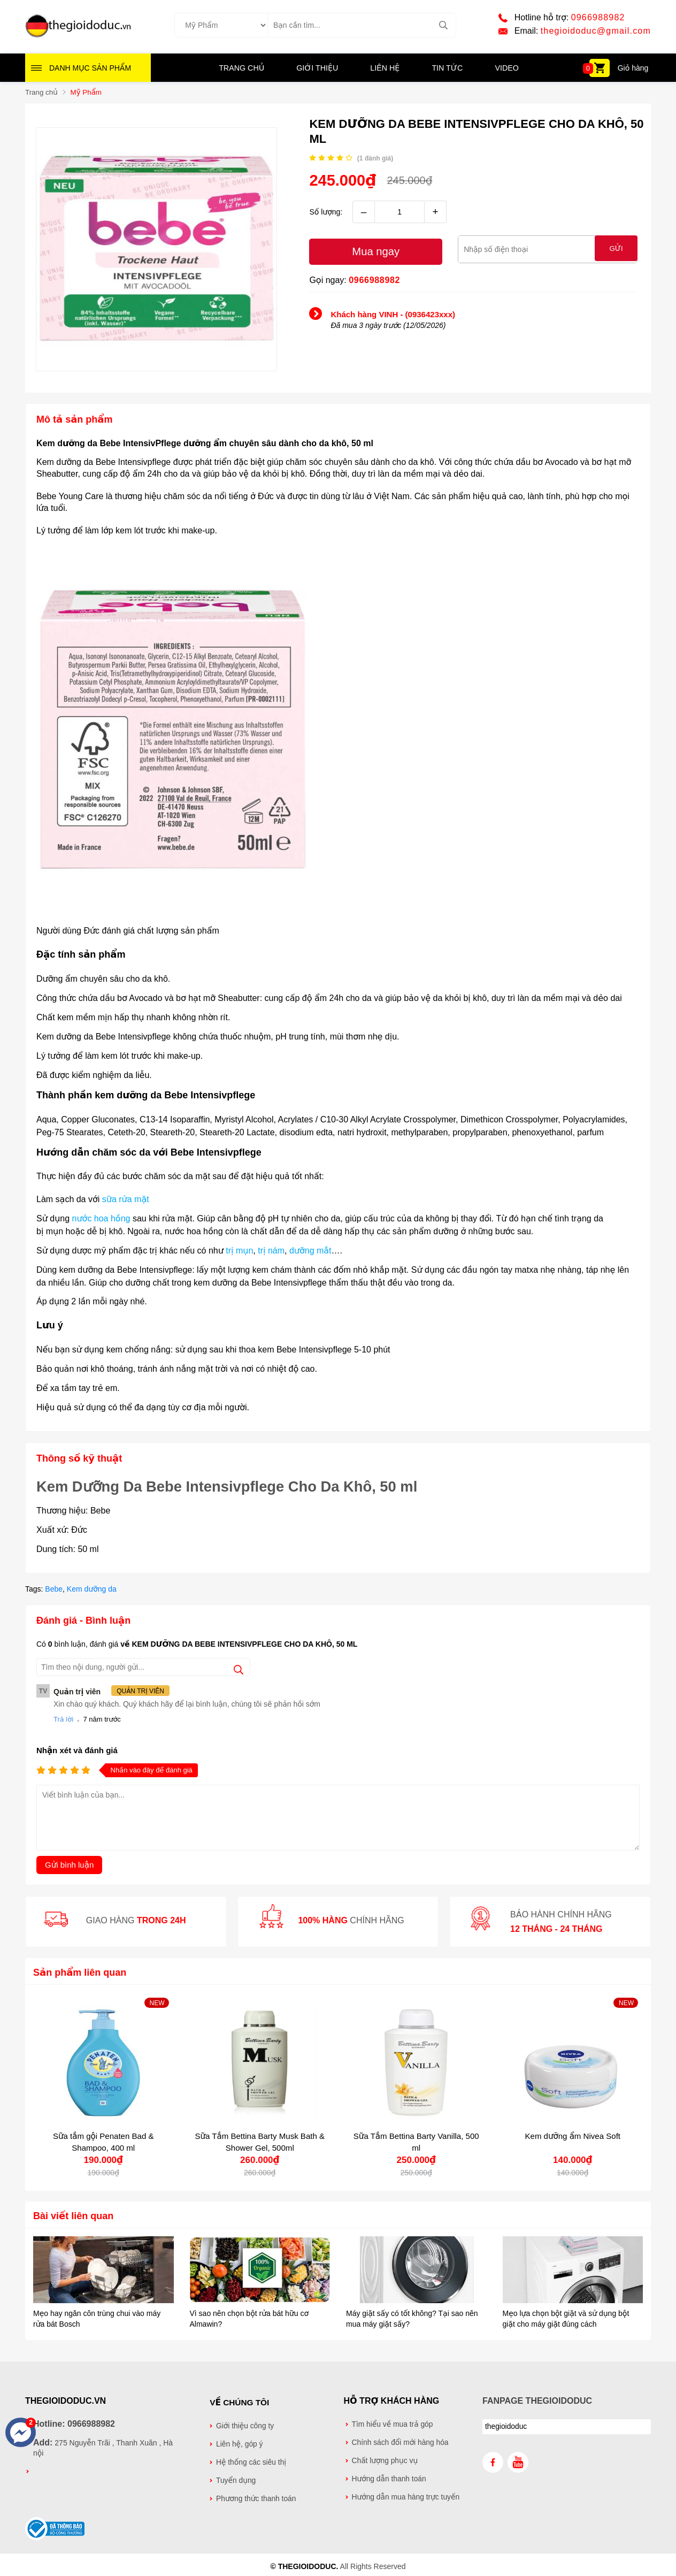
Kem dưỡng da (92, 1590)
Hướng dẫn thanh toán (389, 2479)
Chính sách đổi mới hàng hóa (400, 2443)
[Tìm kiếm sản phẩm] (362, 26)
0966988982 (598, 18)
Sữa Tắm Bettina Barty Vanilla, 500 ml (416, 2142)
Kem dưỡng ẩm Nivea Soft (573, 2136)
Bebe (54, 1590)
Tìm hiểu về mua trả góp (392, 2425)
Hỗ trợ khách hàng (392, 2401)
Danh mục (90, 70)
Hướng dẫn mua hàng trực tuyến (406, 2498)
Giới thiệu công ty (245, 2425)
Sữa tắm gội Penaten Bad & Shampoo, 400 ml (103, 2142)
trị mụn (239, 1251)
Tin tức (446, 70)
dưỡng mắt (310, 1251)
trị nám (271, 1251)
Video (505, 70)
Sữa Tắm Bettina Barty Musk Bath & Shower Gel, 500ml (260, 2142)
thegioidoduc (506, 2427)
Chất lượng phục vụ (385, 2461)
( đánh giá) (375, 160)
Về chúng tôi (239, 2401)
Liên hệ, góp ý (239, 2443)
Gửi (616, 251)
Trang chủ (242, 70)
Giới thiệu (318, 70)
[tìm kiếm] (444, 26)
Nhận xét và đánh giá (77, 1751)
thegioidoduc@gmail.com (596, 31)
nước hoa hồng (101, 1219)
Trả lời (63, 1720)
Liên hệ (384, 70)
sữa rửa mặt (125, 1200)
